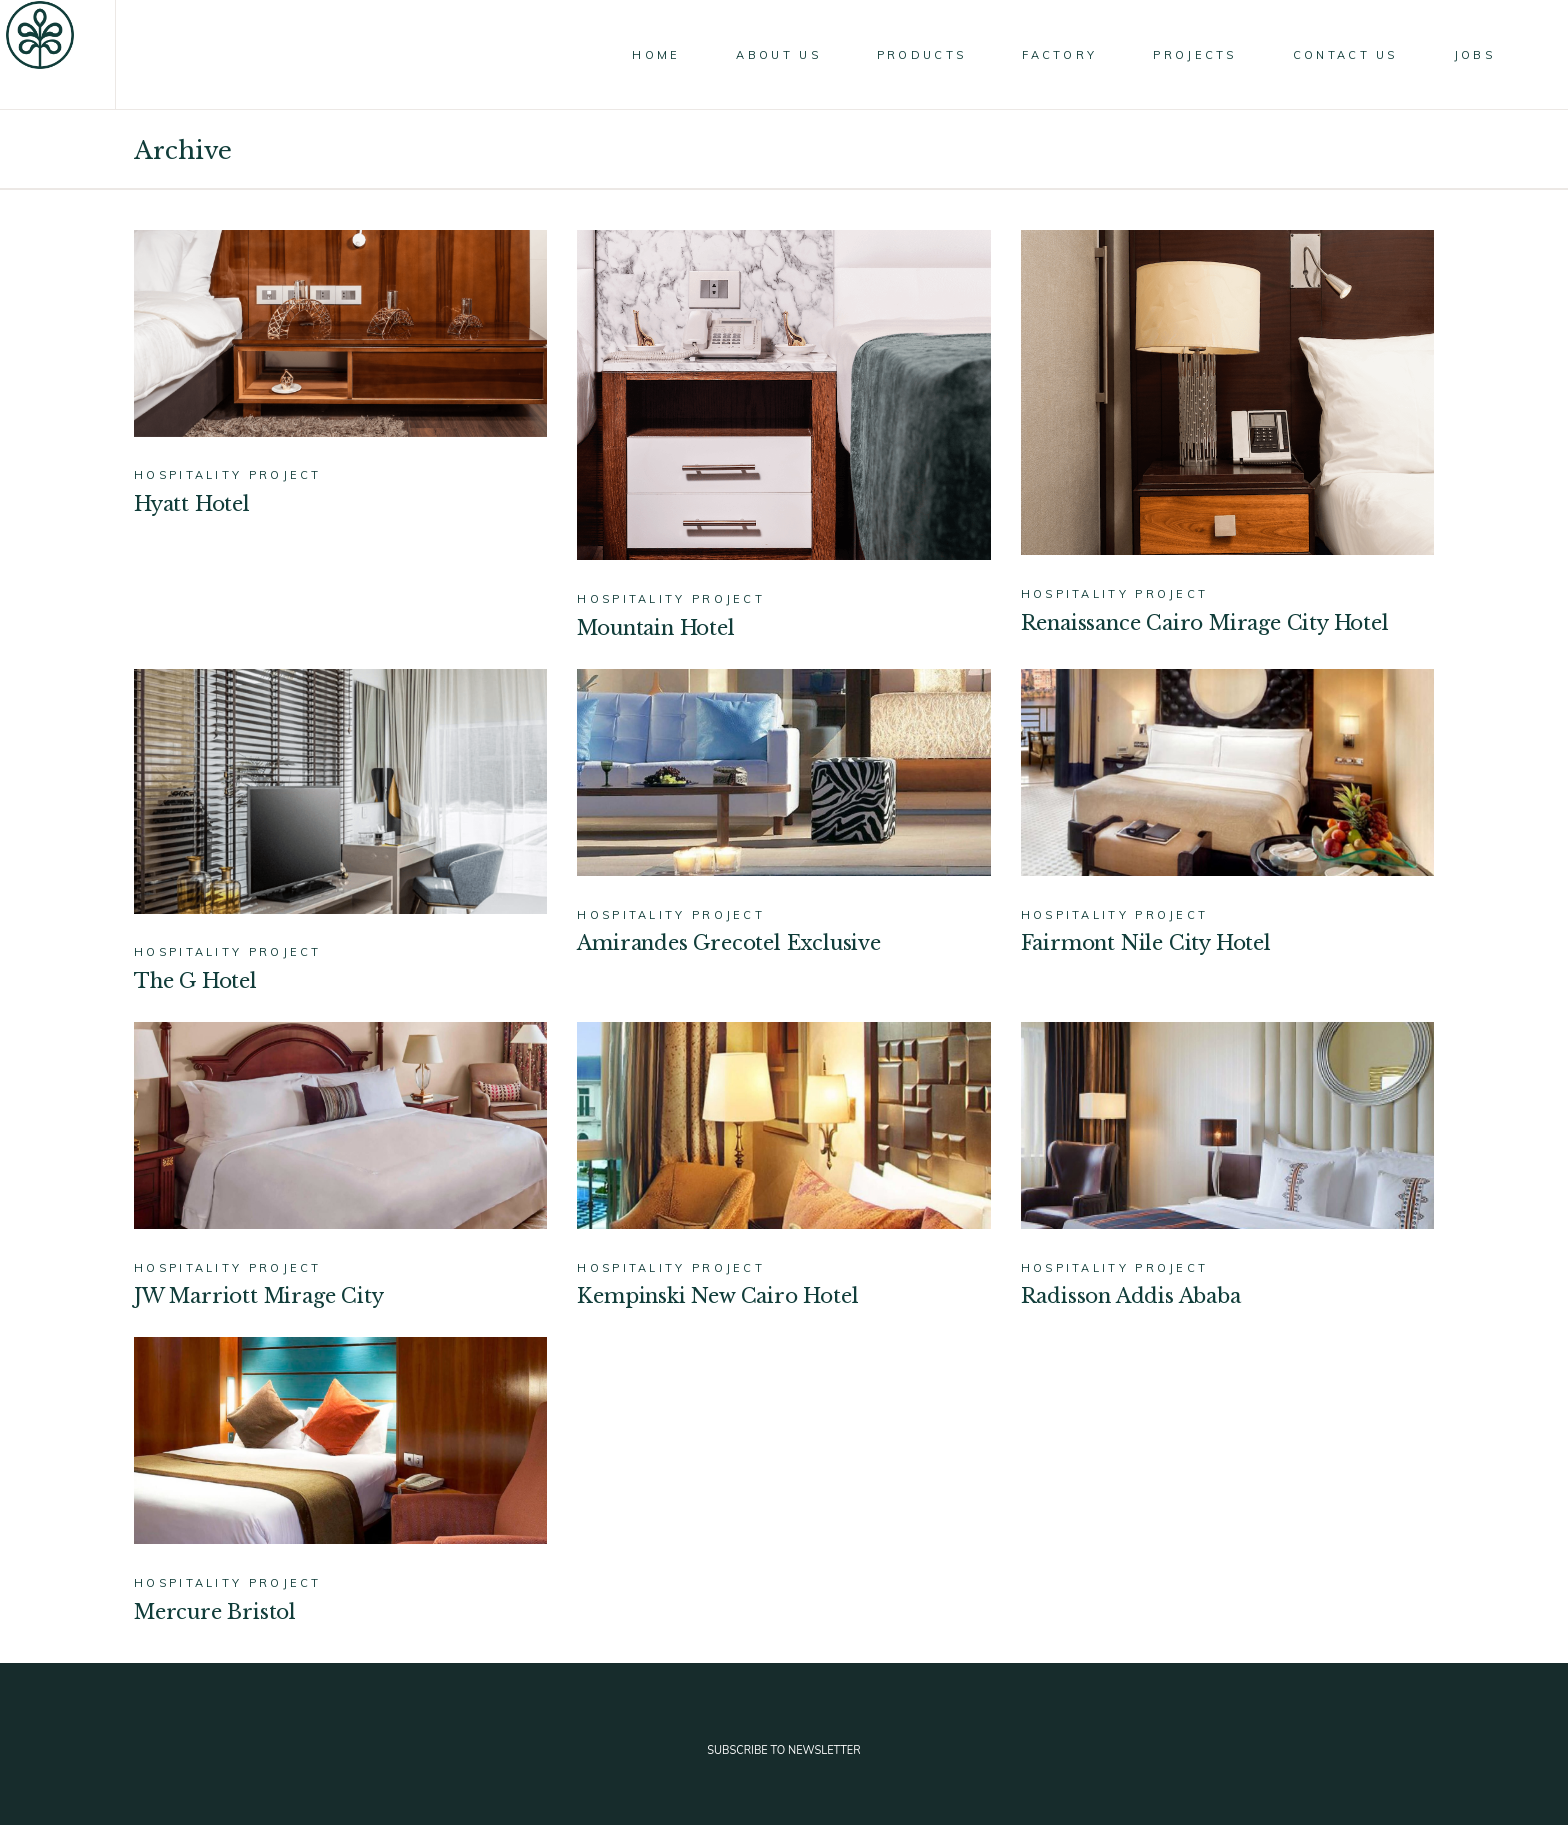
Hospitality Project (228, 475)
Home (286, 150)
